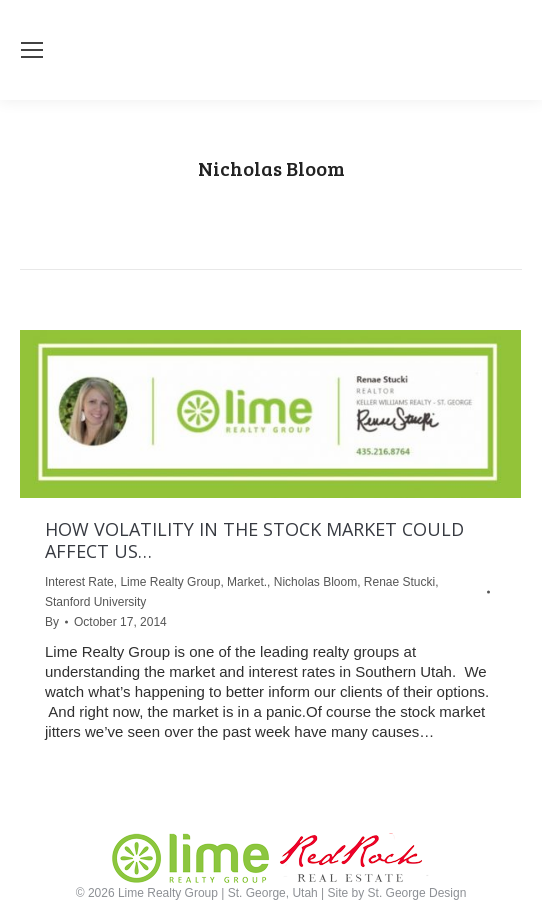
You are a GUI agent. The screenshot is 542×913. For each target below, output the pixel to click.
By (52, 622)
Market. (247, 582)
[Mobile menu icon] (32, 50)
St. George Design (417, 893)
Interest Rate (79, 582)
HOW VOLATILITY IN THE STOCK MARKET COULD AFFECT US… (254, 540)
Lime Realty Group (170, 582)
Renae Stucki (399, 582)
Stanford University (95, 602)
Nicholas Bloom (315, 582)
